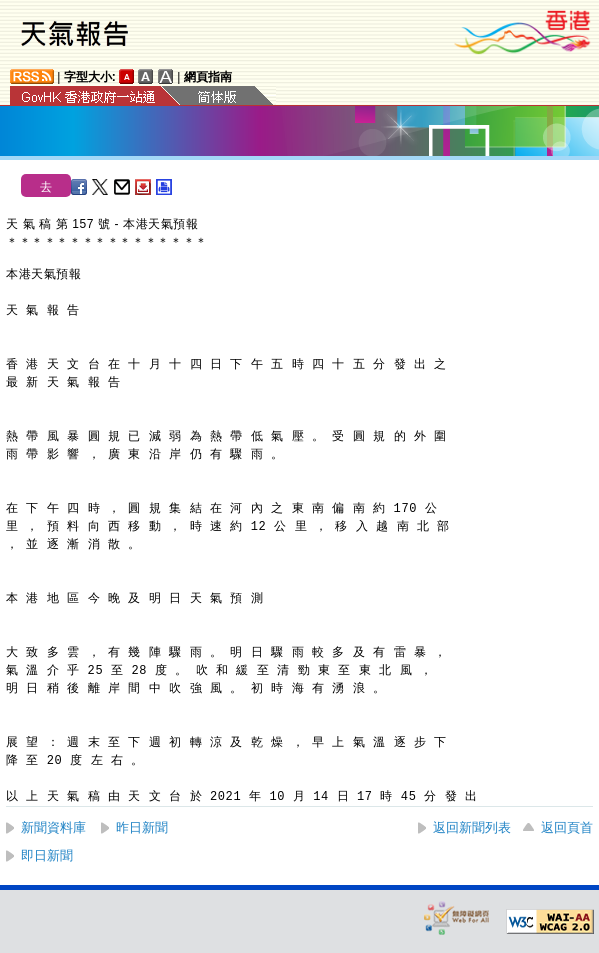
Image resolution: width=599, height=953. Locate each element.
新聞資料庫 (53, 827)
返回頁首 (567, 827)
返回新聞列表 (472, 827)
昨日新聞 (142, 827)
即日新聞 (47, 855)
